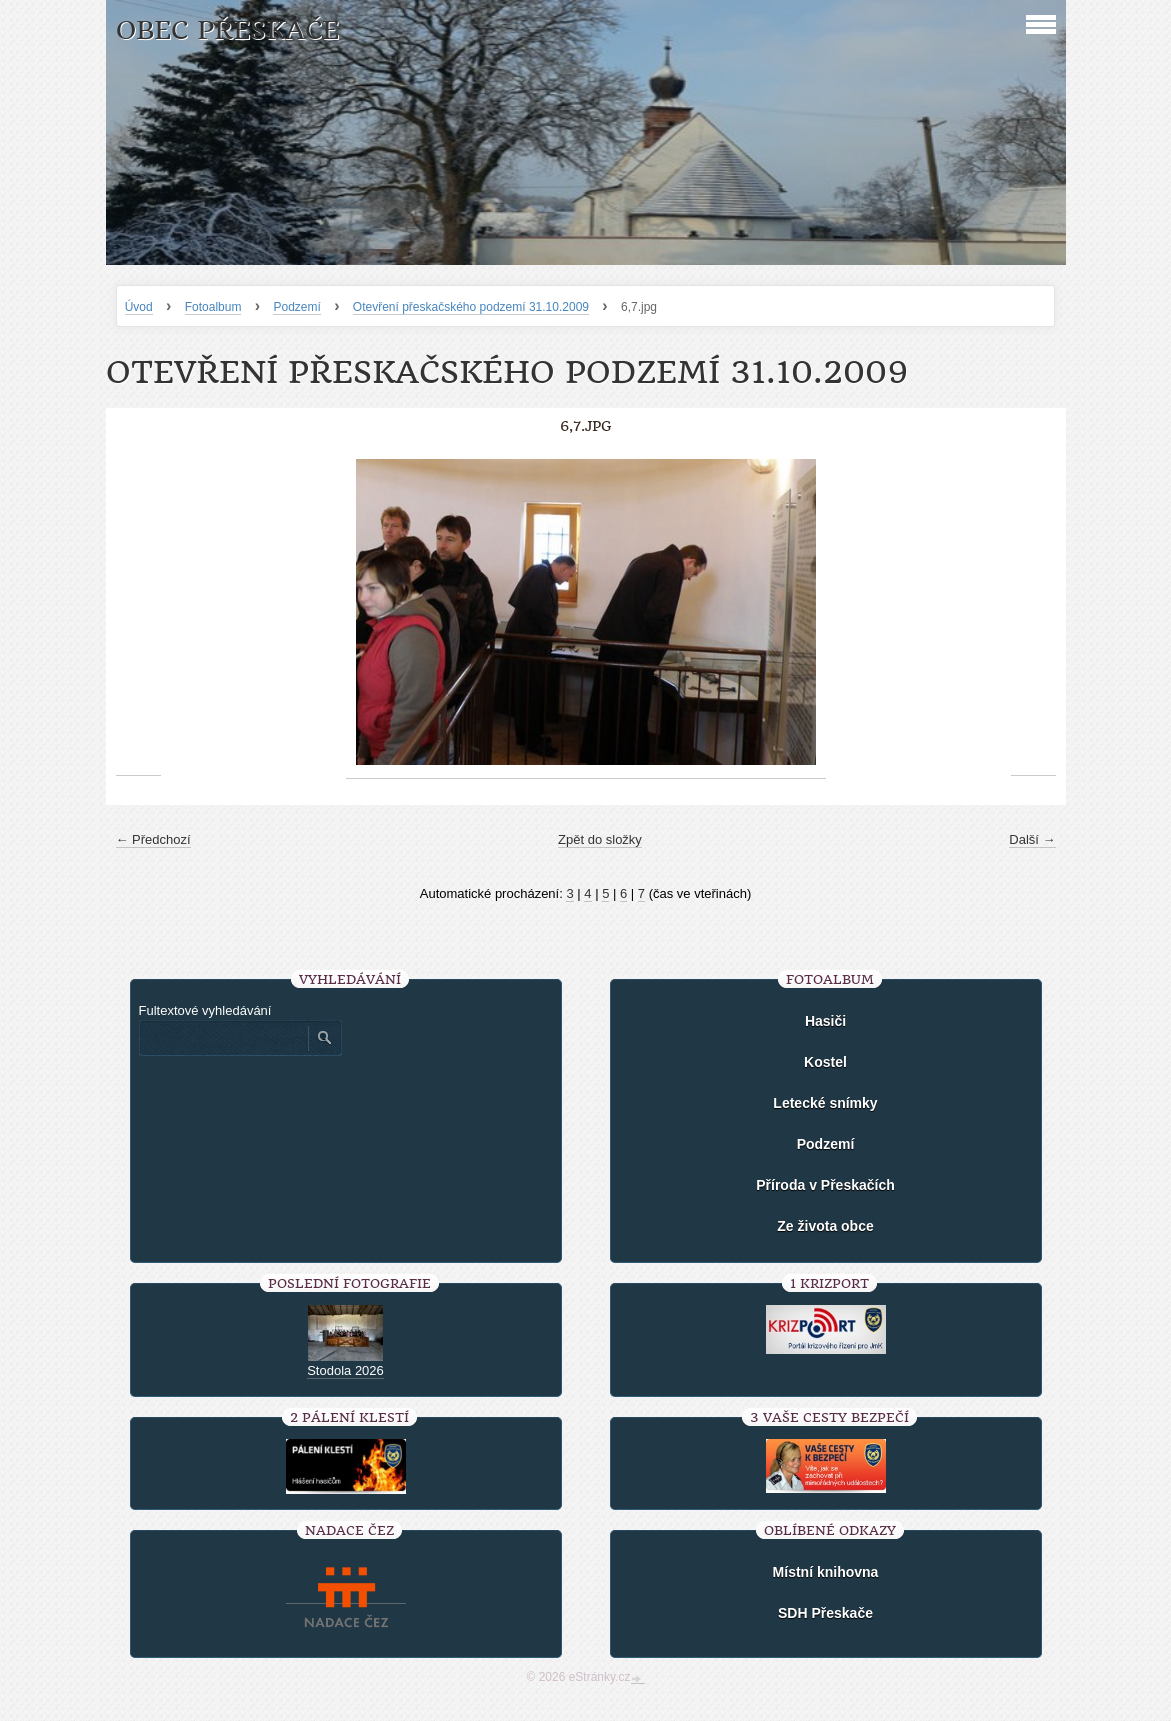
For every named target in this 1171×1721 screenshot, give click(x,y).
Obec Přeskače (227, 30)
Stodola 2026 (345, 1370)
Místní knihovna (826, 1572)
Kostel (825, 1062)
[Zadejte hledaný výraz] (223, 1038)
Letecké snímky (825, 1103)
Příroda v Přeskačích (825, 1185)
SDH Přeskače (825, 1613)
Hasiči (825, 1021)
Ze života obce (825, 1226)
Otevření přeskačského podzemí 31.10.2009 (471, 307)
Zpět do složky (600, 839)
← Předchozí (153, 839)
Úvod (139, 307)
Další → (1032, 839)
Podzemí (296, 307)
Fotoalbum (213, 307)
